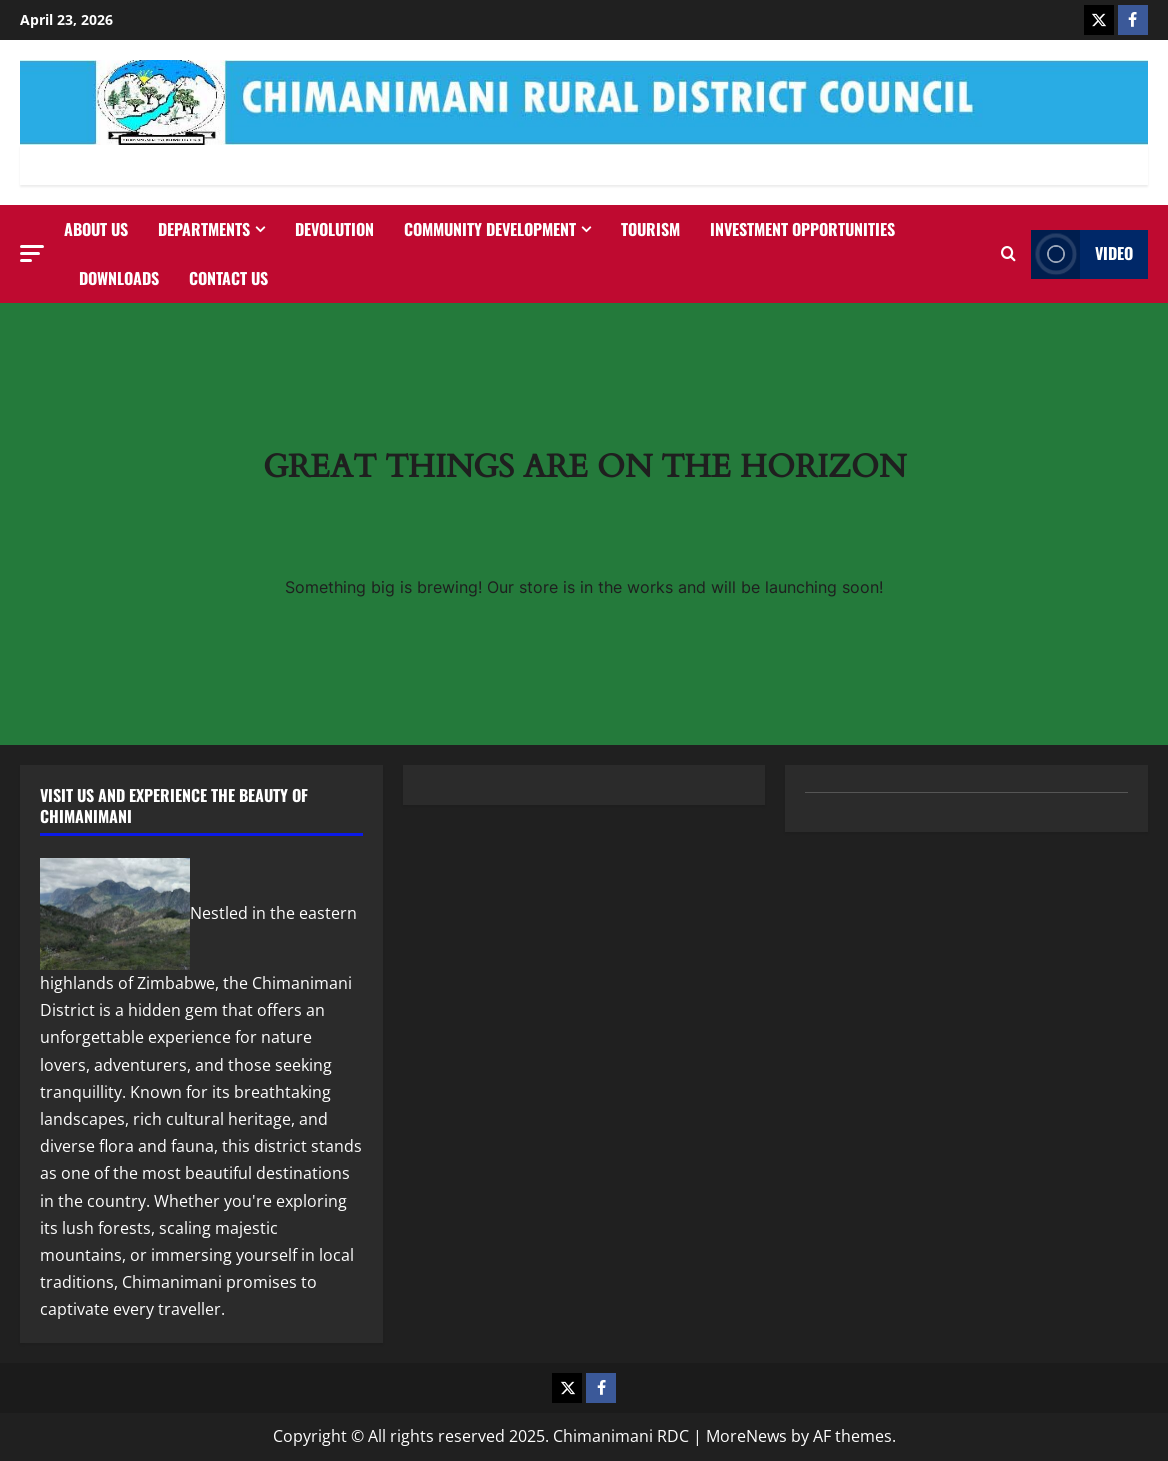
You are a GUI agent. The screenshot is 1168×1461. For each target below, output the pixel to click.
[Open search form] (1008, 254)
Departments (204, 229)
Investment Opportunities (802, 229)
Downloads (119, 278)
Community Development (490, 229)
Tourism (650, 229)
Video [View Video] (1082, 254)
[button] (32, 253)
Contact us (228, 278)
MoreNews (746, 1436)
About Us (96, 229)
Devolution (334, 229)
